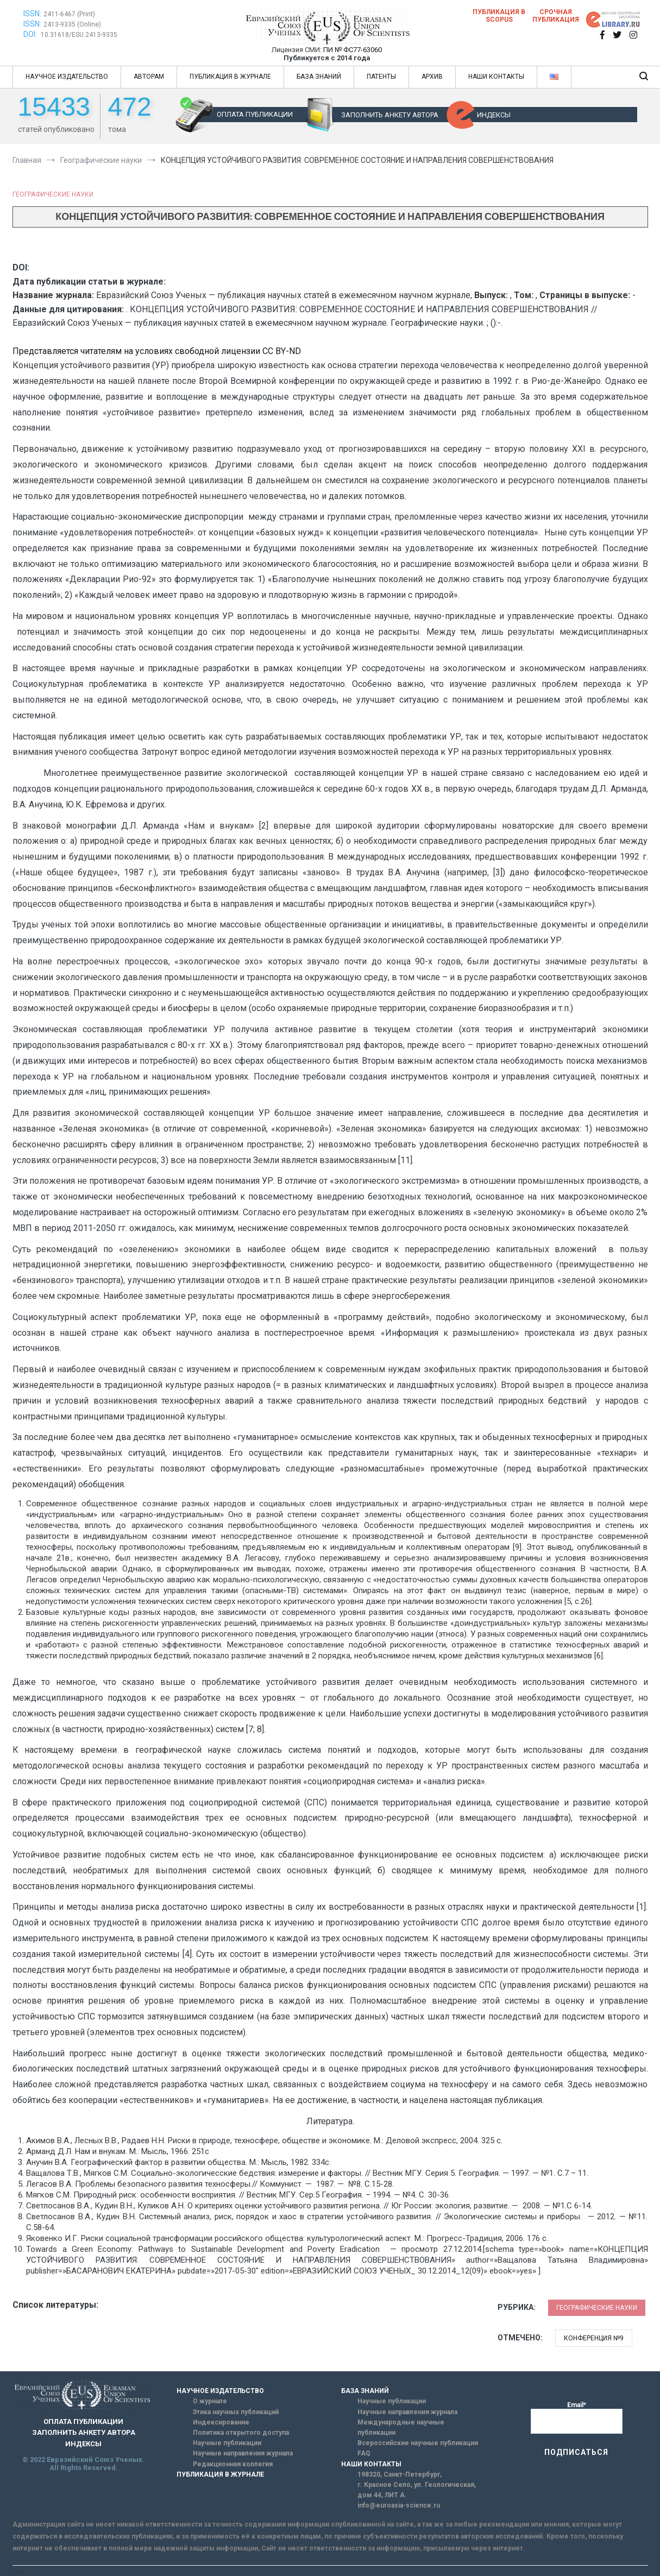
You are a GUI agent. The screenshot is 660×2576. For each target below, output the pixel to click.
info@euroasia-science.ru (398, 2505)
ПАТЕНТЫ (381, 76)
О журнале (210, 2401)
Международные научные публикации (400, 2427)
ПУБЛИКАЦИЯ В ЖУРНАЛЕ (230, 76)
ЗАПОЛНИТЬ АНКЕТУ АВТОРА (389, 115)
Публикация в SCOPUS (499, 15)
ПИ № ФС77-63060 (352, 50)
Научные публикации (227, 2443)
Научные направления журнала (243, 2453)
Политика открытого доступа (241, 2432)
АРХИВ (432, 76)
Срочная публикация (555, 15)
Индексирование (221, 2422)
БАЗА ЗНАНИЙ (319, 76)
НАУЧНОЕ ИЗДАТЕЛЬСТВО (67, 76)
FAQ (363, 2453)
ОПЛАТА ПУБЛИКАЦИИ (255, 114)
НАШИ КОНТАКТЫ (496, 76)
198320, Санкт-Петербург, (399, 2474)
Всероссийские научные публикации (417, 2443)
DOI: (31, 34)
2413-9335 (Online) (72, 24)
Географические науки (52, 194)
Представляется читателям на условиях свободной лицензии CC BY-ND (156, 351)
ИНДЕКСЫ (494, 115)
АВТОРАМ (149, 76)
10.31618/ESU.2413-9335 (79, 35)
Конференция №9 (594, 2338)
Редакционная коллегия (233, 2464)
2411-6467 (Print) (69, 14)
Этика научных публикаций (236, 2412)
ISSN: (32, 13)
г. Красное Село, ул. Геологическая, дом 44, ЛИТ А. (416, 2490)
